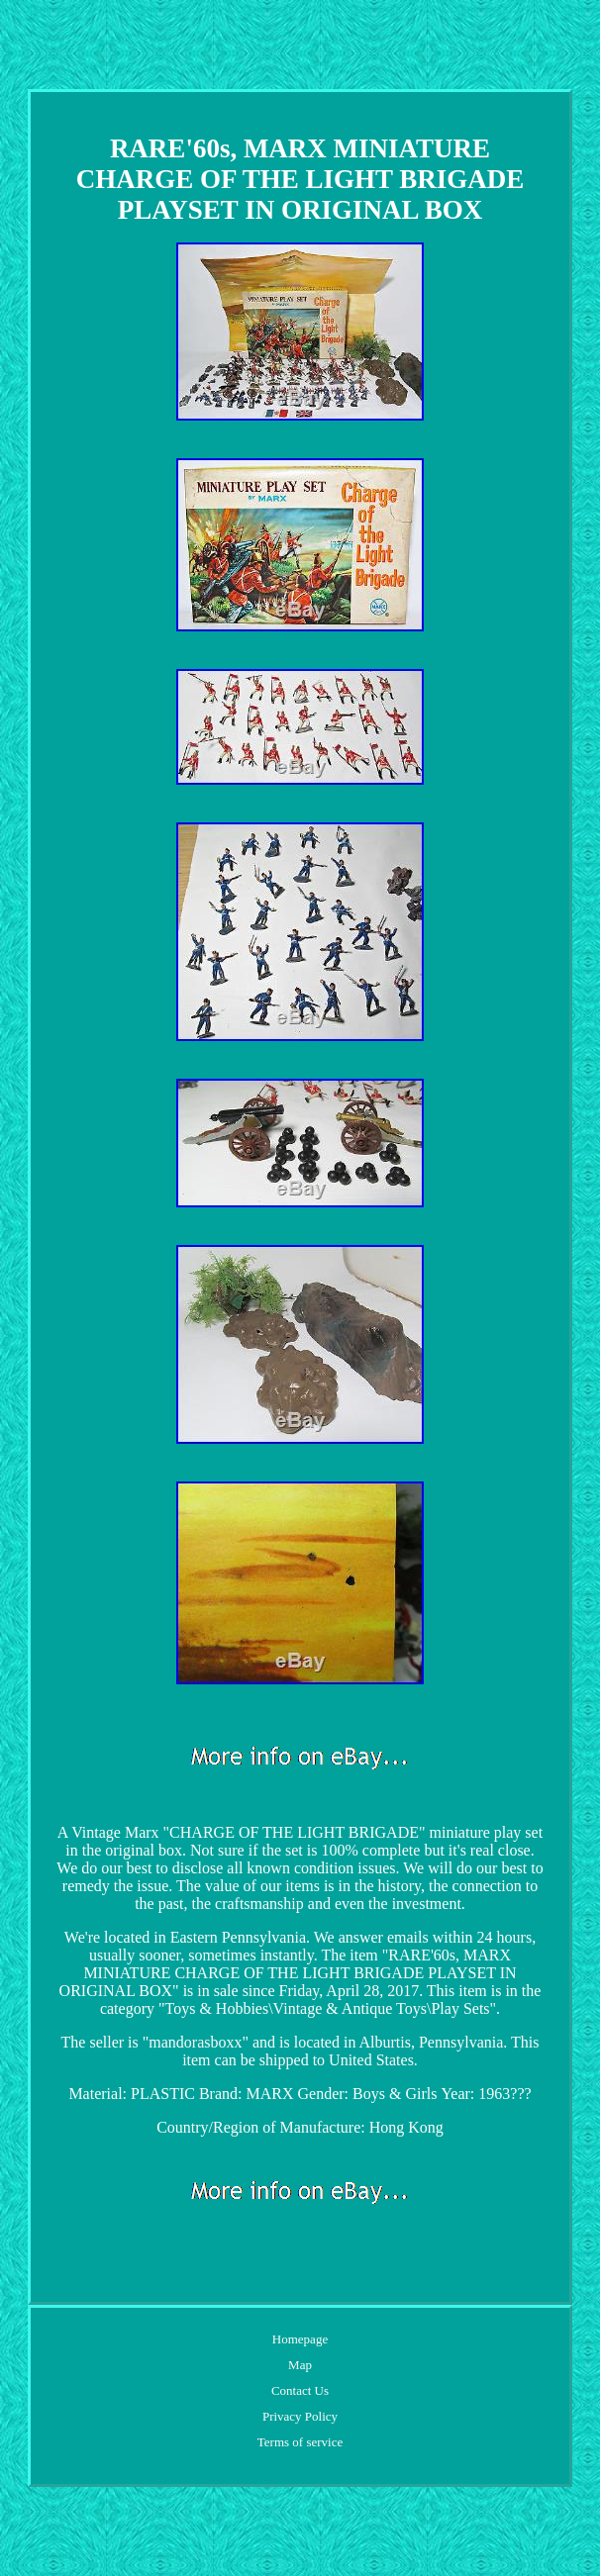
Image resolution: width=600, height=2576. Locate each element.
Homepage (300, 2339)
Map (300, 2364)
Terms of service (300, 2441)
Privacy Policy (300, 2416)
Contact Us (300, 2390)
